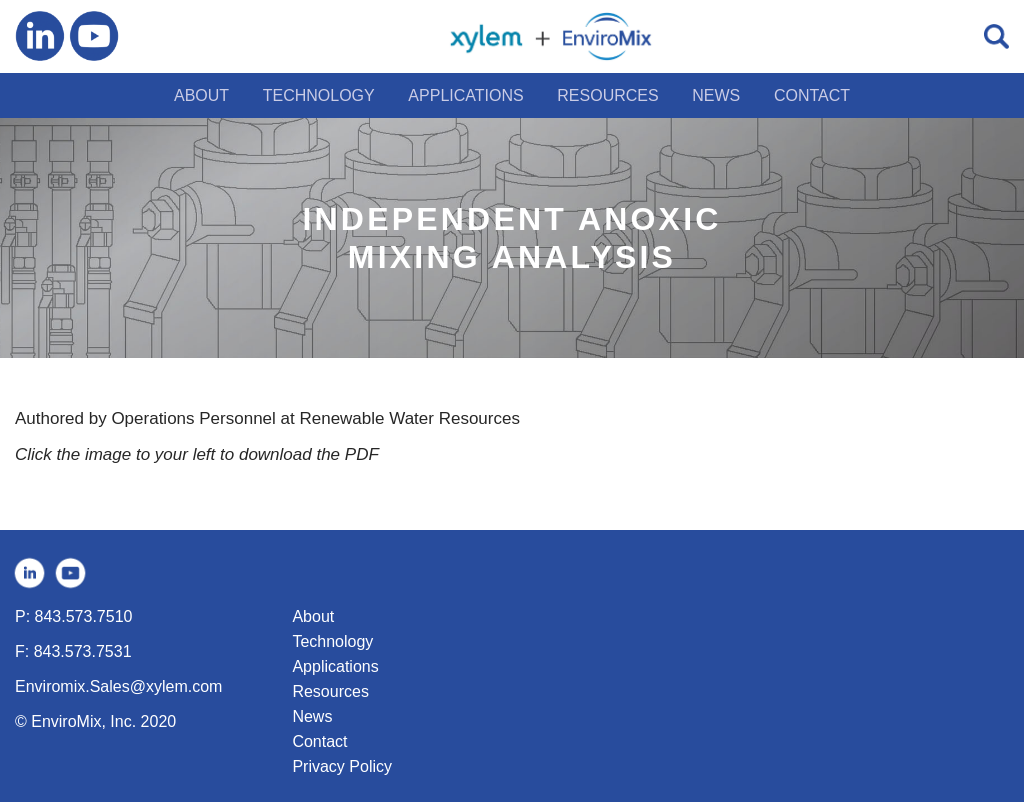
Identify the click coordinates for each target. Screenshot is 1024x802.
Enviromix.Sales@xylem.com (118, 686)
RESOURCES (607, 95)
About (313, 616)
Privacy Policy (342, 766)
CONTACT (812, 95)
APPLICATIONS (465, 95)
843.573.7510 (84, 616)
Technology (332, 641)
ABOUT (201, 95)
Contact (319, 741)
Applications (335, 666)
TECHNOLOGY (319, 95)
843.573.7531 (83, 651)
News (312, 716)
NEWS (716, 95)
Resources (330, 691)
